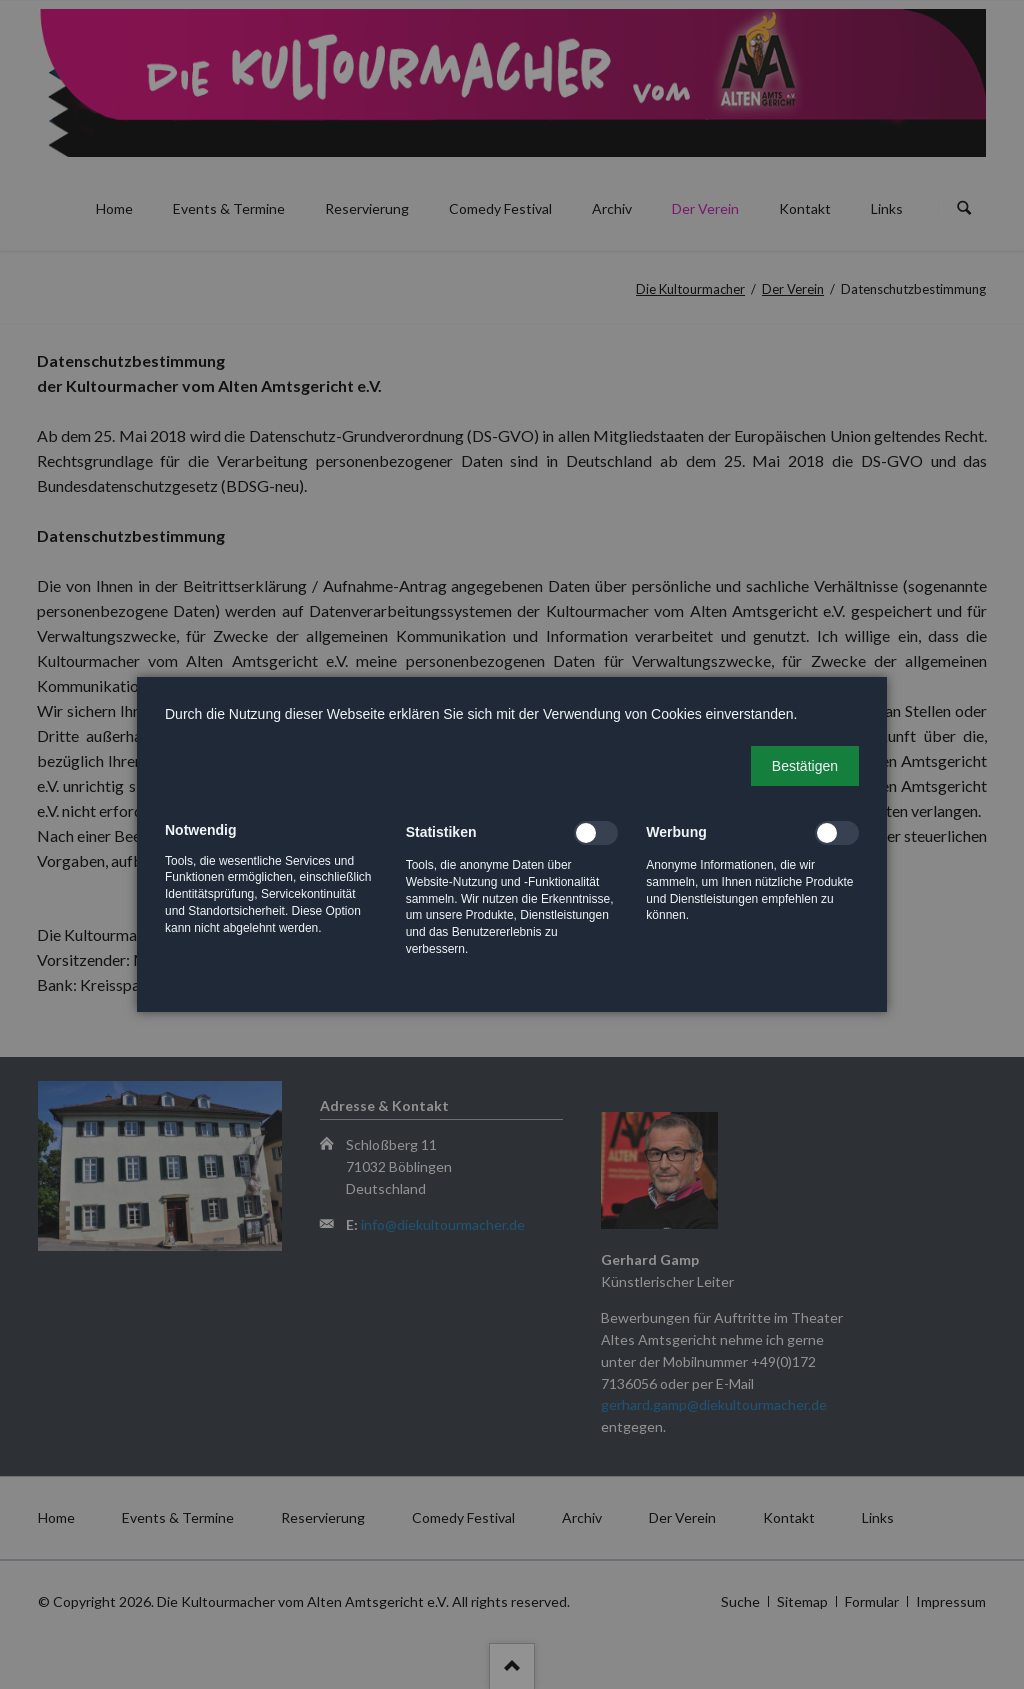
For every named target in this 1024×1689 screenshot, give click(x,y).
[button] (805, 766)
